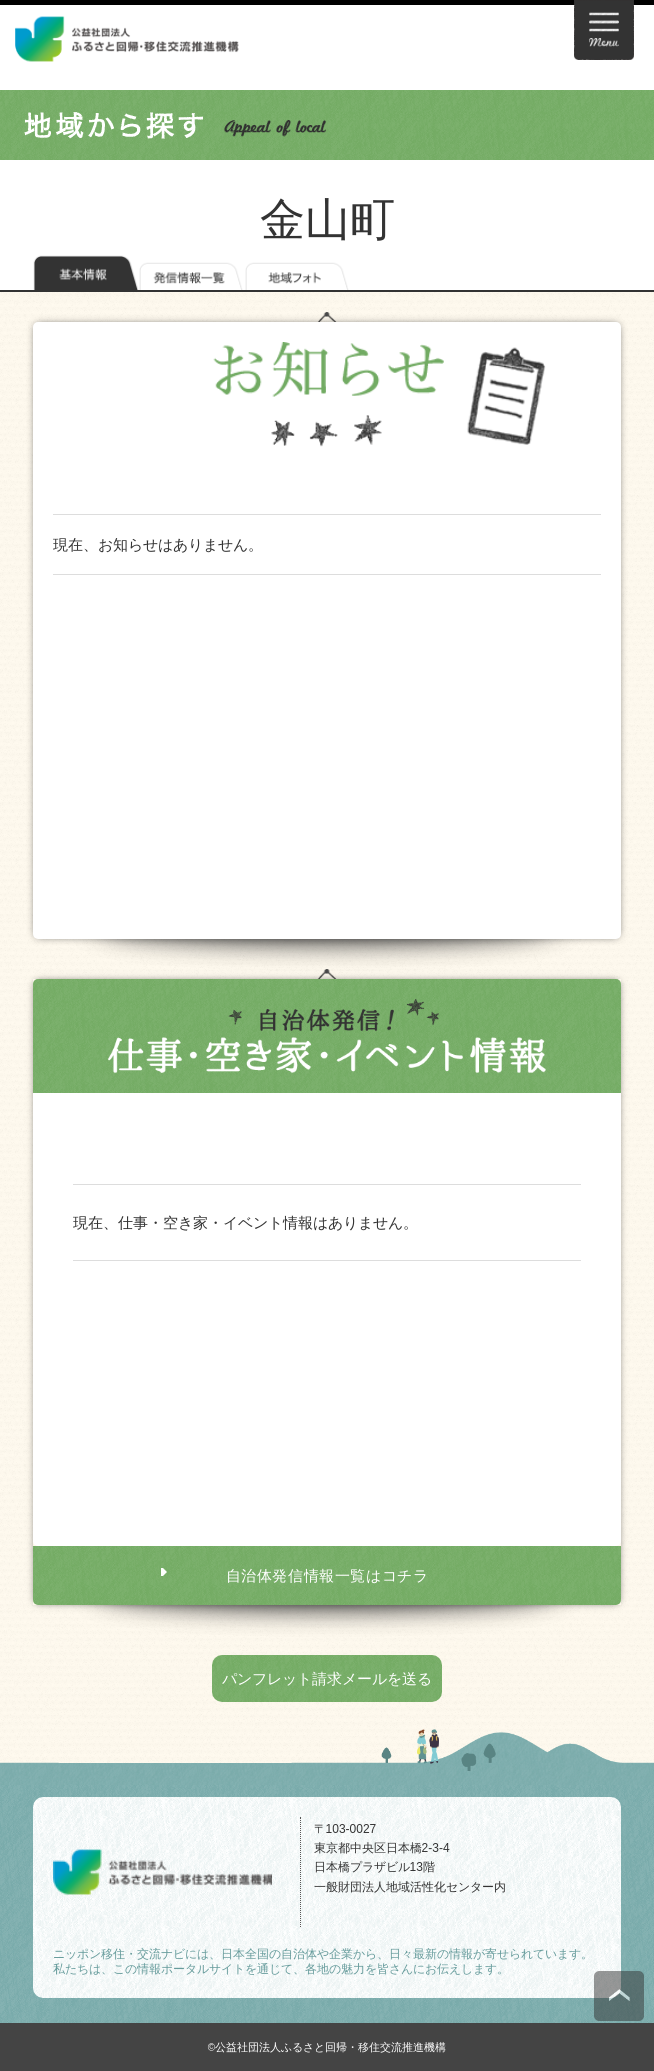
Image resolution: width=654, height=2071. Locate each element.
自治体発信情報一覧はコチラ (327, 1575)
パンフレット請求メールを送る (327, 1678)
